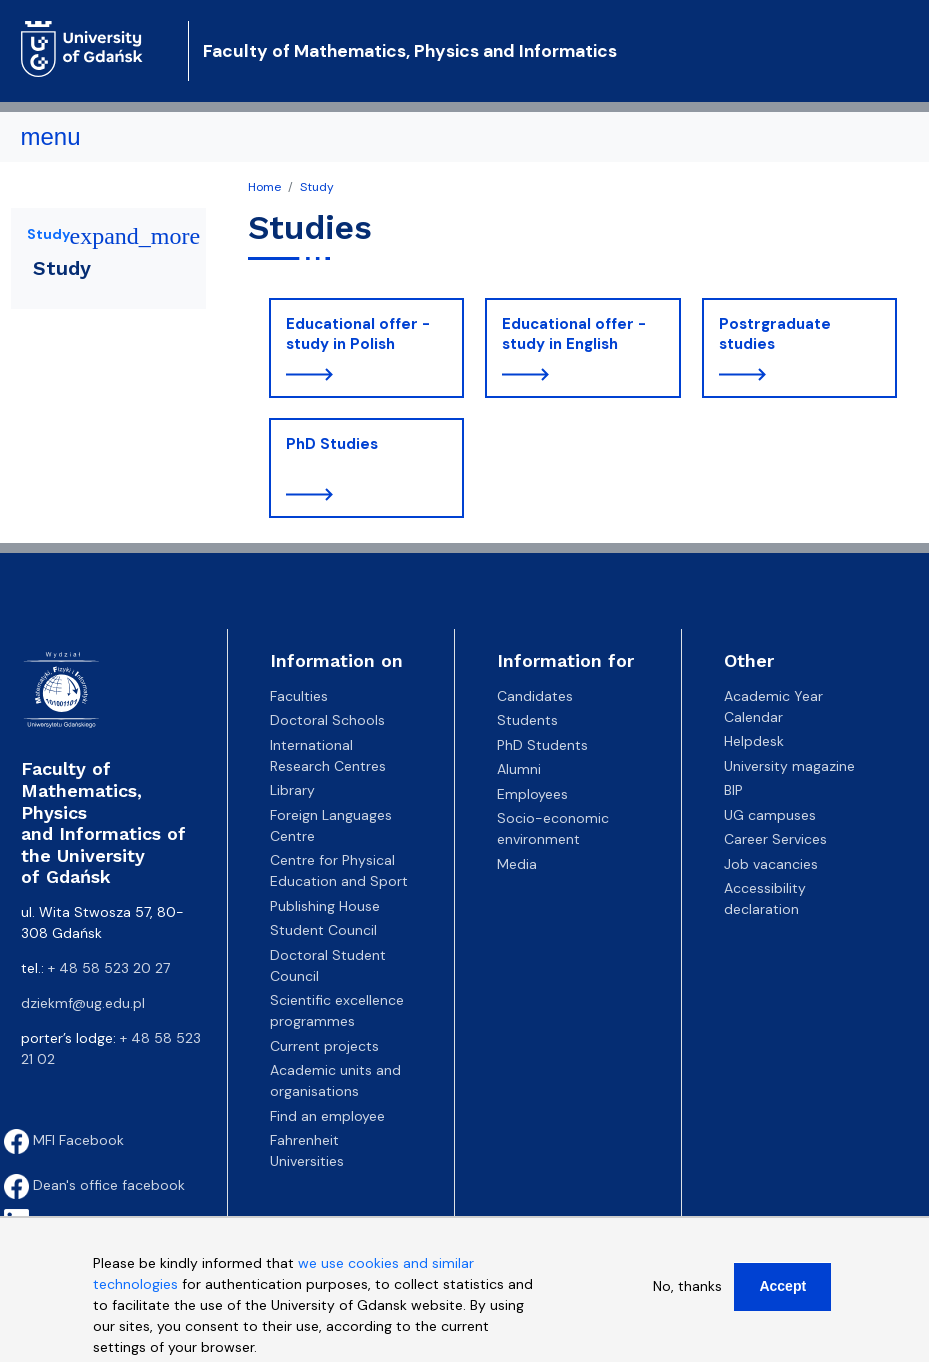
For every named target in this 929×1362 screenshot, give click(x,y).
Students (527, 720)
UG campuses (770, 815)
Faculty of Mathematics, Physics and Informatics (410, 51)
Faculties (299, 696)
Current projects (324, 1046)
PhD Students (542, 745)
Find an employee (327, 1116)
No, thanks (687, 1297)
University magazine (789, 766)
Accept (782, 1297)
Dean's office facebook (94, 1185)
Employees (532, 794)
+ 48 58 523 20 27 (109, 968)
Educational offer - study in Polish (358, 334)
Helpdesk (754, 741)
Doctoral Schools (327, 720)
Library (292, 790)
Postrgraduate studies (775, 334)
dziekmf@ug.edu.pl (83, 1003)
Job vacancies (771, 864)
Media (517, 864)
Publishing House (325, 906)
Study (317, 187)
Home (264, 187)
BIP (733, 790)
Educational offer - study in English (574, 334)
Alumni (519, 769)
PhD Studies (332, 444)
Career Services (775, 839)
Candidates (535, 696)
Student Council (323, 930)
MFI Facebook (64, 1140)
